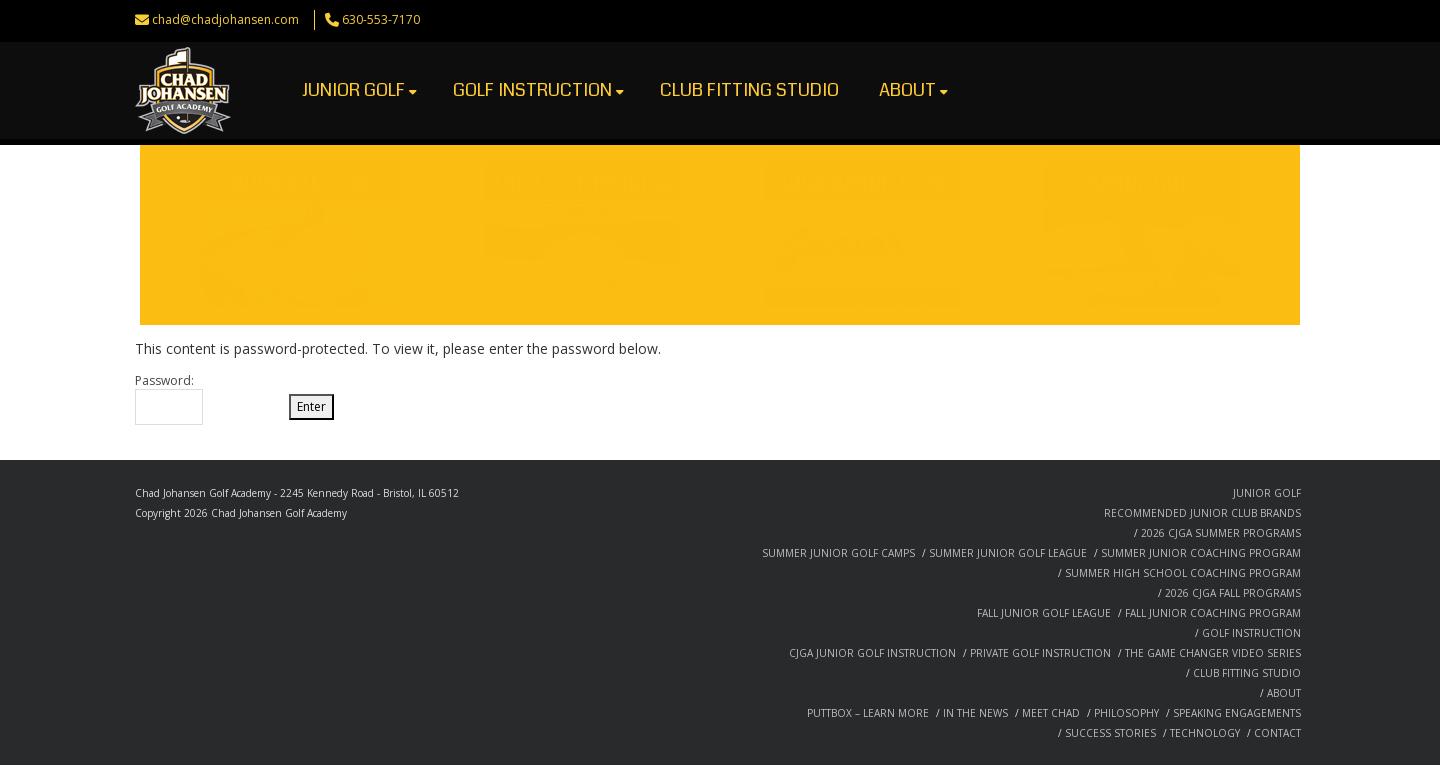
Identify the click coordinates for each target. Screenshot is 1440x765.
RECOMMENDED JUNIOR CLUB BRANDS (1202, 513)
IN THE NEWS (975, 713)
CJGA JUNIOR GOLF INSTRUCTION (872, 653)
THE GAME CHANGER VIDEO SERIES (1213, 653)
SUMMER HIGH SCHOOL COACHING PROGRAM (1183, 573)
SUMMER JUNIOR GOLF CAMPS (838, 553)
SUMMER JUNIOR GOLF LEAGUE (1008, 553)
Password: (169, 399)
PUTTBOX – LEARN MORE (868, 713)
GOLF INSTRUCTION (538, 90)
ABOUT (913, 90)
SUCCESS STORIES (1110, 733)
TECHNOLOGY (1205, 733)
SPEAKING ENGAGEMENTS (1237, 713)
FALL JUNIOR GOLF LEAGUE (1044, 613)
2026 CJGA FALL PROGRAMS (1233, 593)
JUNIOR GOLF (359, 90)
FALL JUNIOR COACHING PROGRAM (1213, 613)
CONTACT (1277, 733)
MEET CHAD (1051, 713)
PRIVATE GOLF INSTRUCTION (1040, 653)
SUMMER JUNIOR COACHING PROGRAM (1201, 553)
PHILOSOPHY (1126, 713)
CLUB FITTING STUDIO (749, 90)
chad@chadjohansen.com (225, 19)
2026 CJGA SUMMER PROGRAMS (1221, 533)
